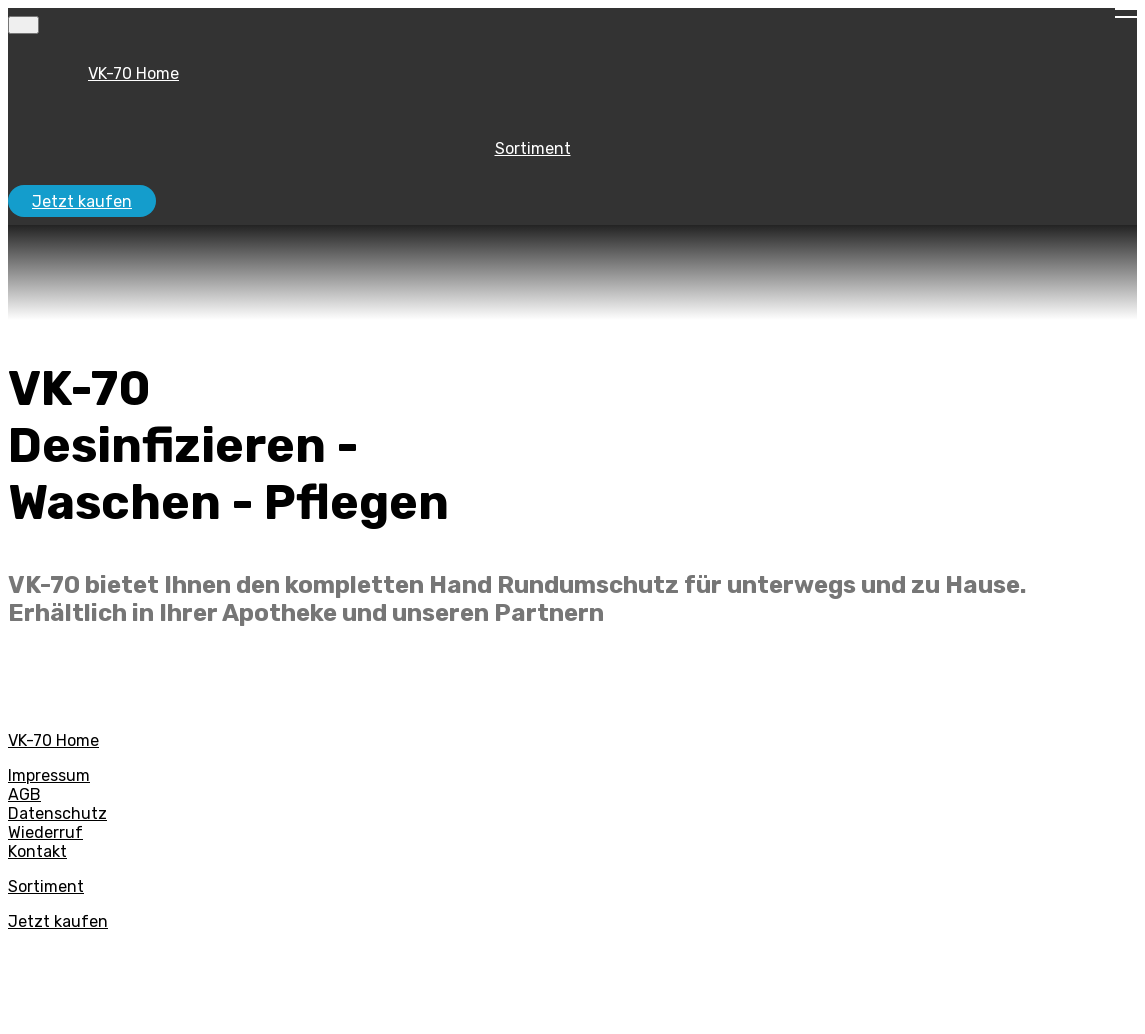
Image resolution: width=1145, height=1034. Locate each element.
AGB (24, 794)
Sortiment (533, 148)
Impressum (49, 775)
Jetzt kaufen (82, 201)
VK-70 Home (133, 73)
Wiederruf (45, 832)
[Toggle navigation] (23, 25)
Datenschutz (57, 813)
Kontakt (37, 851)
